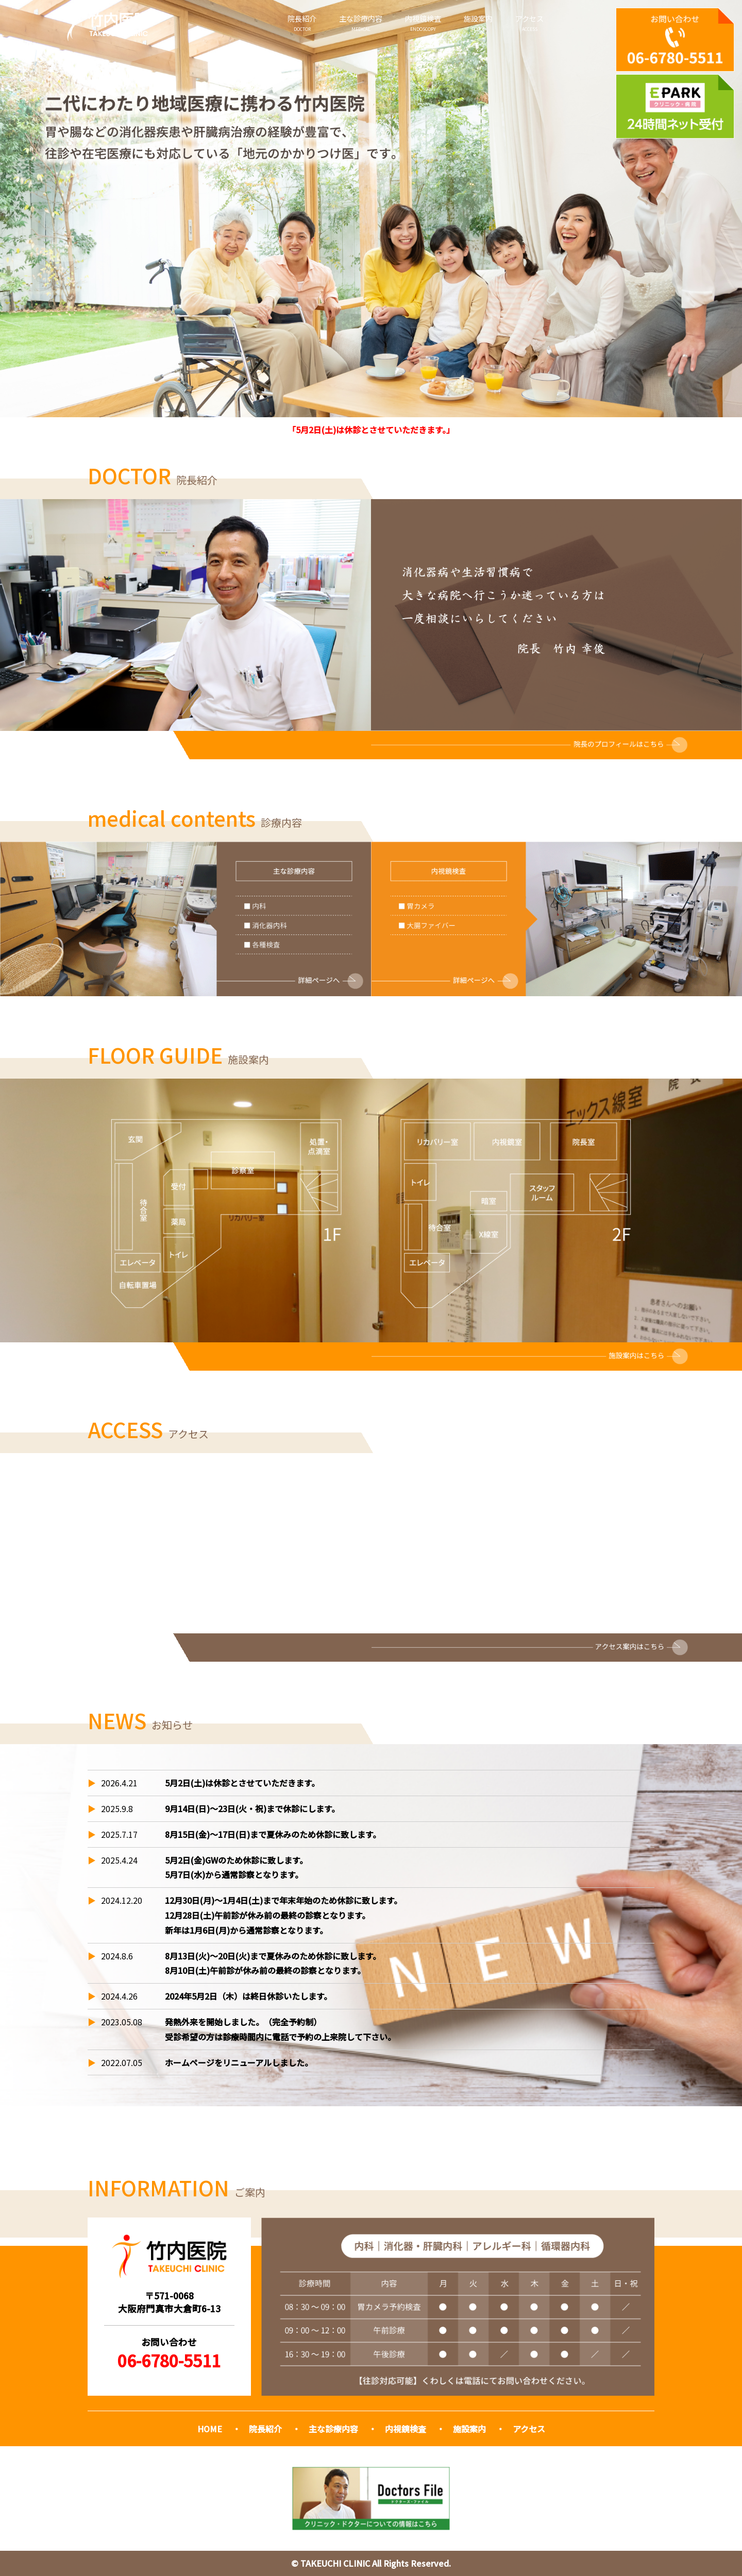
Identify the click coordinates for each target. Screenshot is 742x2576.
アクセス (529, 23)
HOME (209, 2429)
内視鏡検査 (423, 23)
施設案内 (478, 23)
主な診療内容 (360, 23)
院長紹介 (302, 23)
